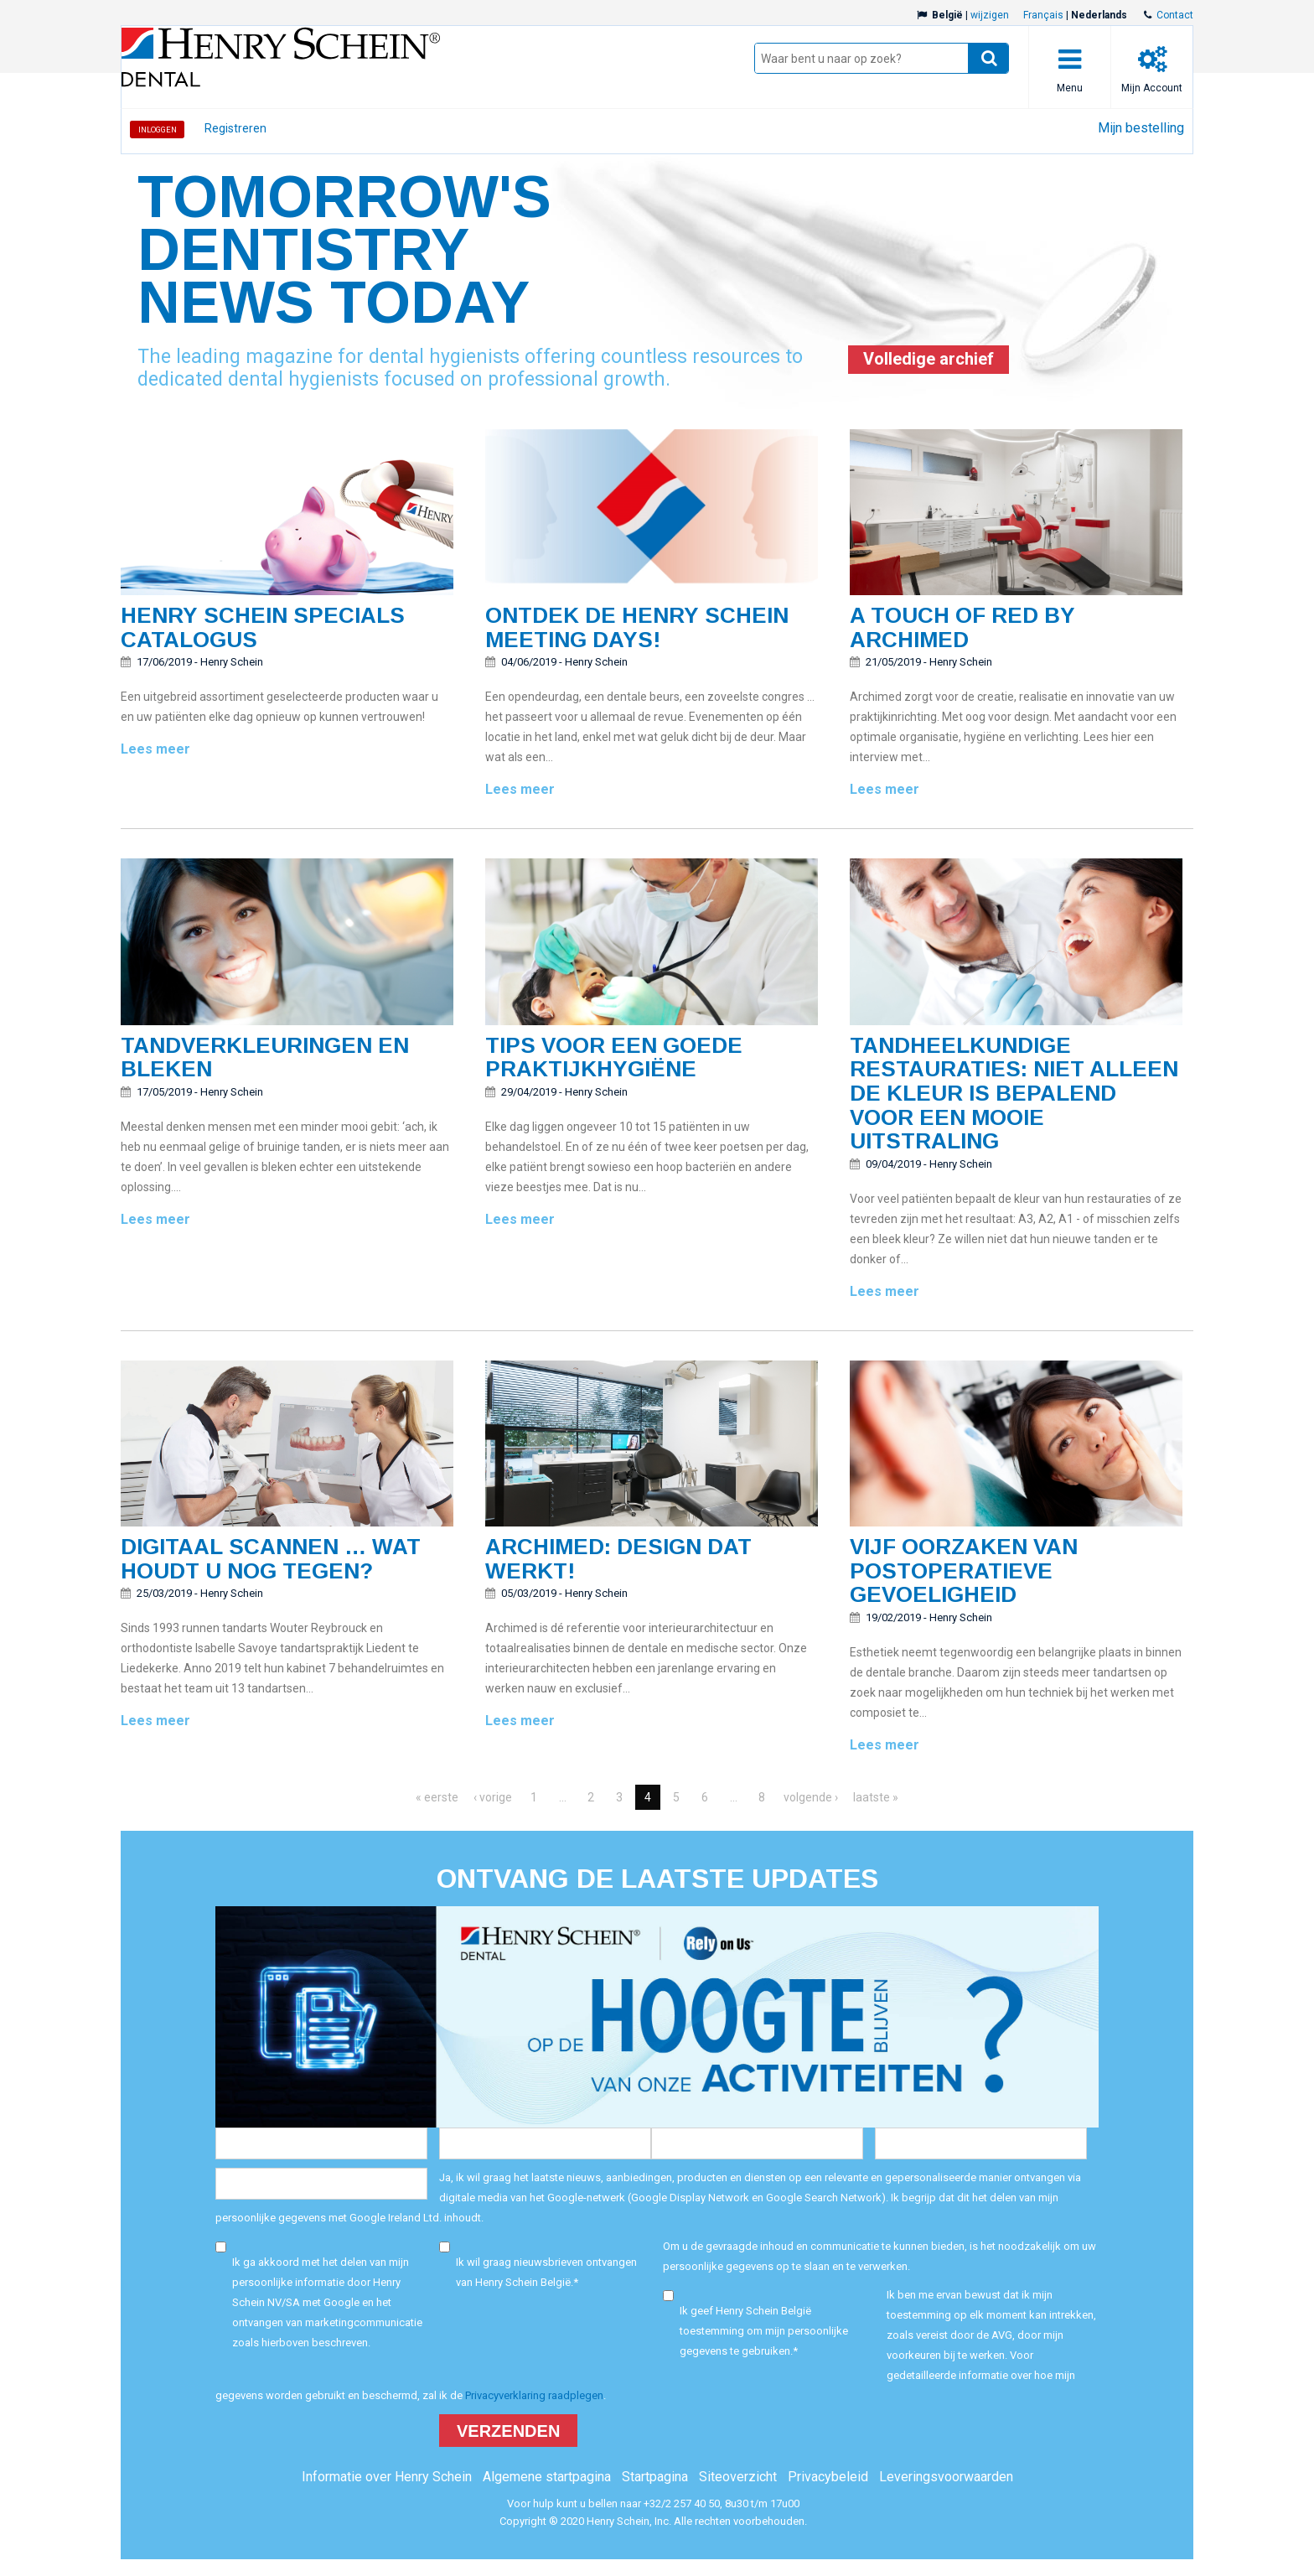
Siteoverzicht (738, 2477)
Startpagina (655, 2477)
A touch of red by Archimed (962, 627)
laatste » (875, 1797)
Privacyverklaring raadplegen (534, 2395)
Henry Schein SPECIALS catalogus (263, 627)
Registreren (235, 128)
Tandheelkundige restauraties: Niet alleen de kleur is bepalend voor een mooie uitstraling (1014, 1093)
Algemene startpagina (547, 2477)
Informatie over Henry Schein (387, 2477)
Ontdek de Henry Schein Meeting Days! (637, 627)
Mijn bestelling (1141, 128)
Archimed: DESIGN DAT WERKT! (618, 1558)
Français (1043, 15)
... (562, 1797)
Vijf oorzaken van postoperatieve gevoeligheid (964, 1570)
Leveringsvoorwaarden (946, 2477)
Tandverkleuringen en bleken (265, 1057)
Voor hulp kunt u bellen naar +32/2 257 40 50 (613, 2503)
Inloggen (157, 129)
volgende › (811, 1797)
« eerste (437, 1797)
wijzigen (989, 15)
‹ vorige (492, 1797)
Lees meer (155, 749)
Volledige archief (928, 359)
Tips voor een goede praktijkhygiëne (613, 1057)
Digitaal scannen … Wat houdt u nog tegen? (271, 1558)
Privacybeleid (828, 2477)
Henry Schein (231, 662)
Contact (1174, 15)
